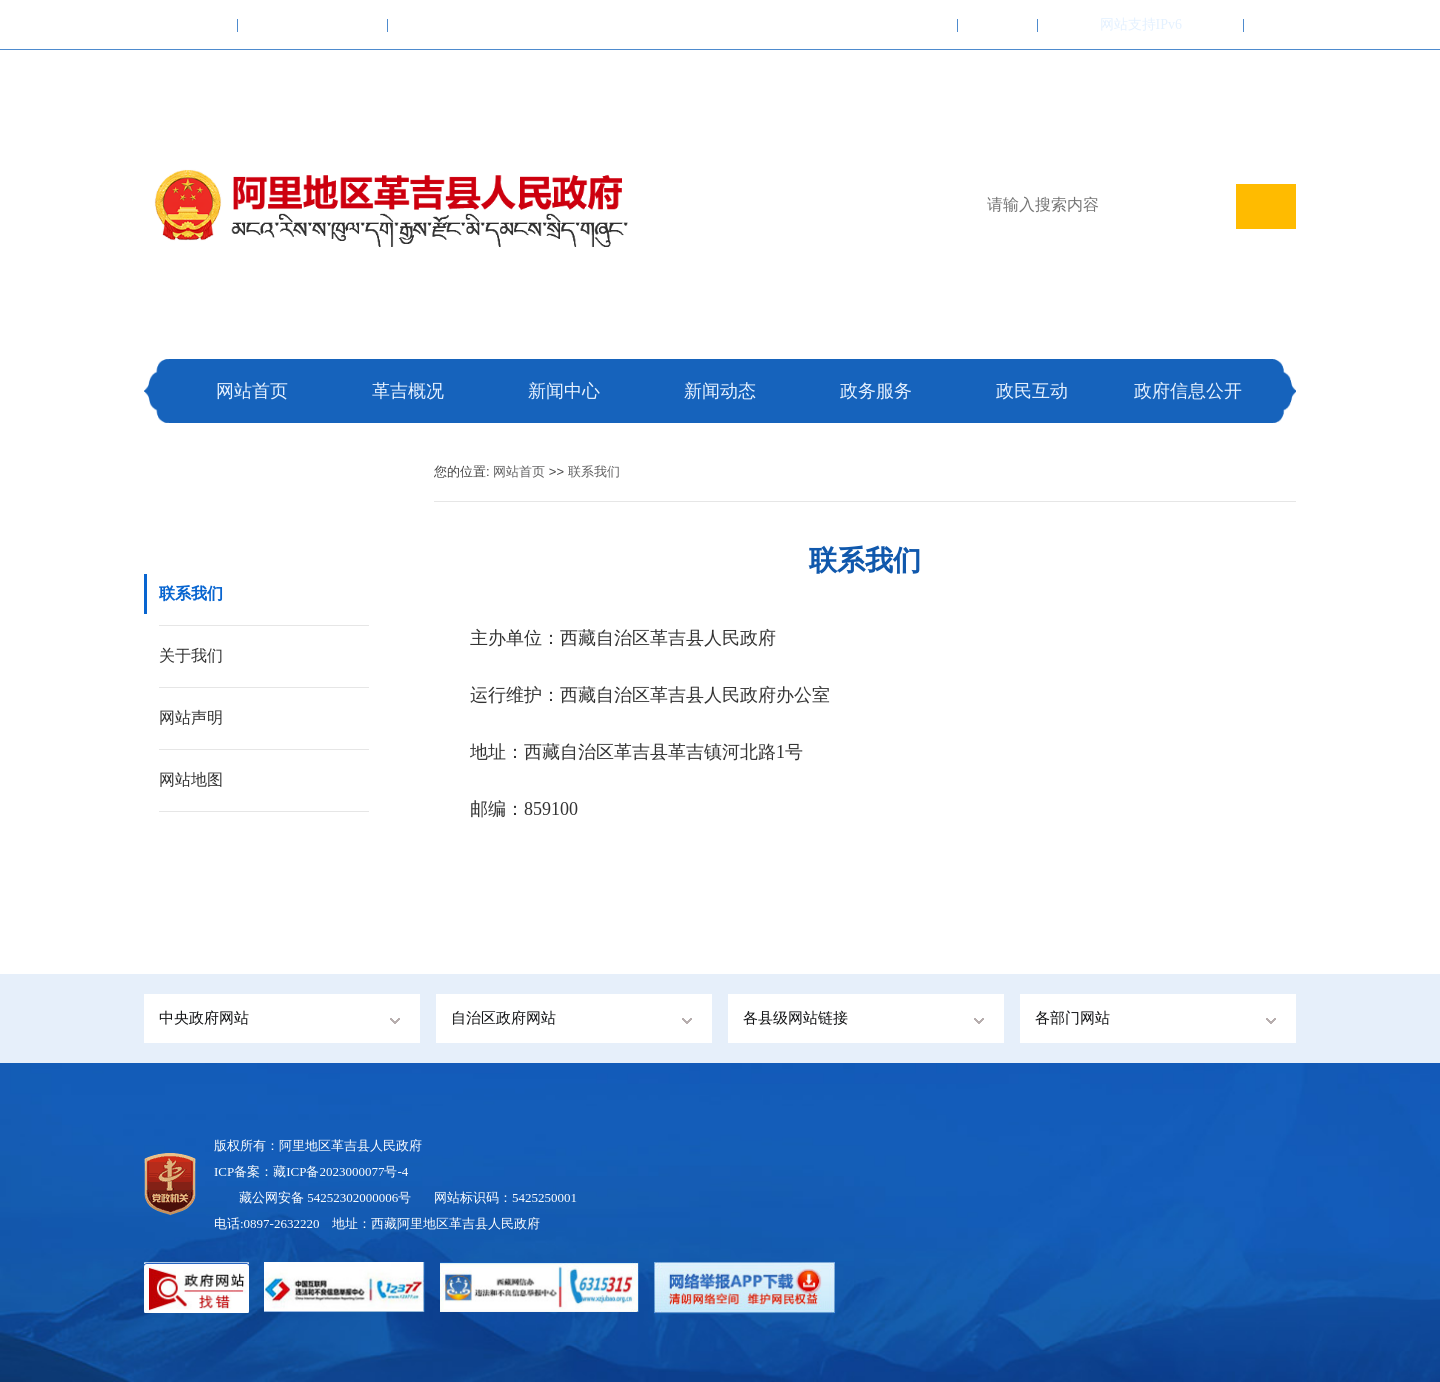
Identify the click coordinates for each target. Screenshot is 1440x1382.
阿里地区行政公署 (456, 24)
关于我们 (191, 655)
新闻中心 (564, 391)
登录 (1218, 24)
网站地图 (191, 779)
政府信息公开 (1188, 391)
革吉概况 (408, 391)
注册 (1270, 24)
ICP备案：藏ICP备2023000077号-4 (311, 1171)
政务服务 (876, 391)
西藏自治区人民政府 (313, 24)
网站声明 (191, 717)
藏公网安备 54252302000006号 (325, 1197)
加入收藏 (918, 24)
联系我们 (998, 24)
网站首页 (252, 391)
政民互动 (1032, 391)
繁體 (1064, 24)
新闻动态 (720, 391)
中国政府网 (191, 24)
